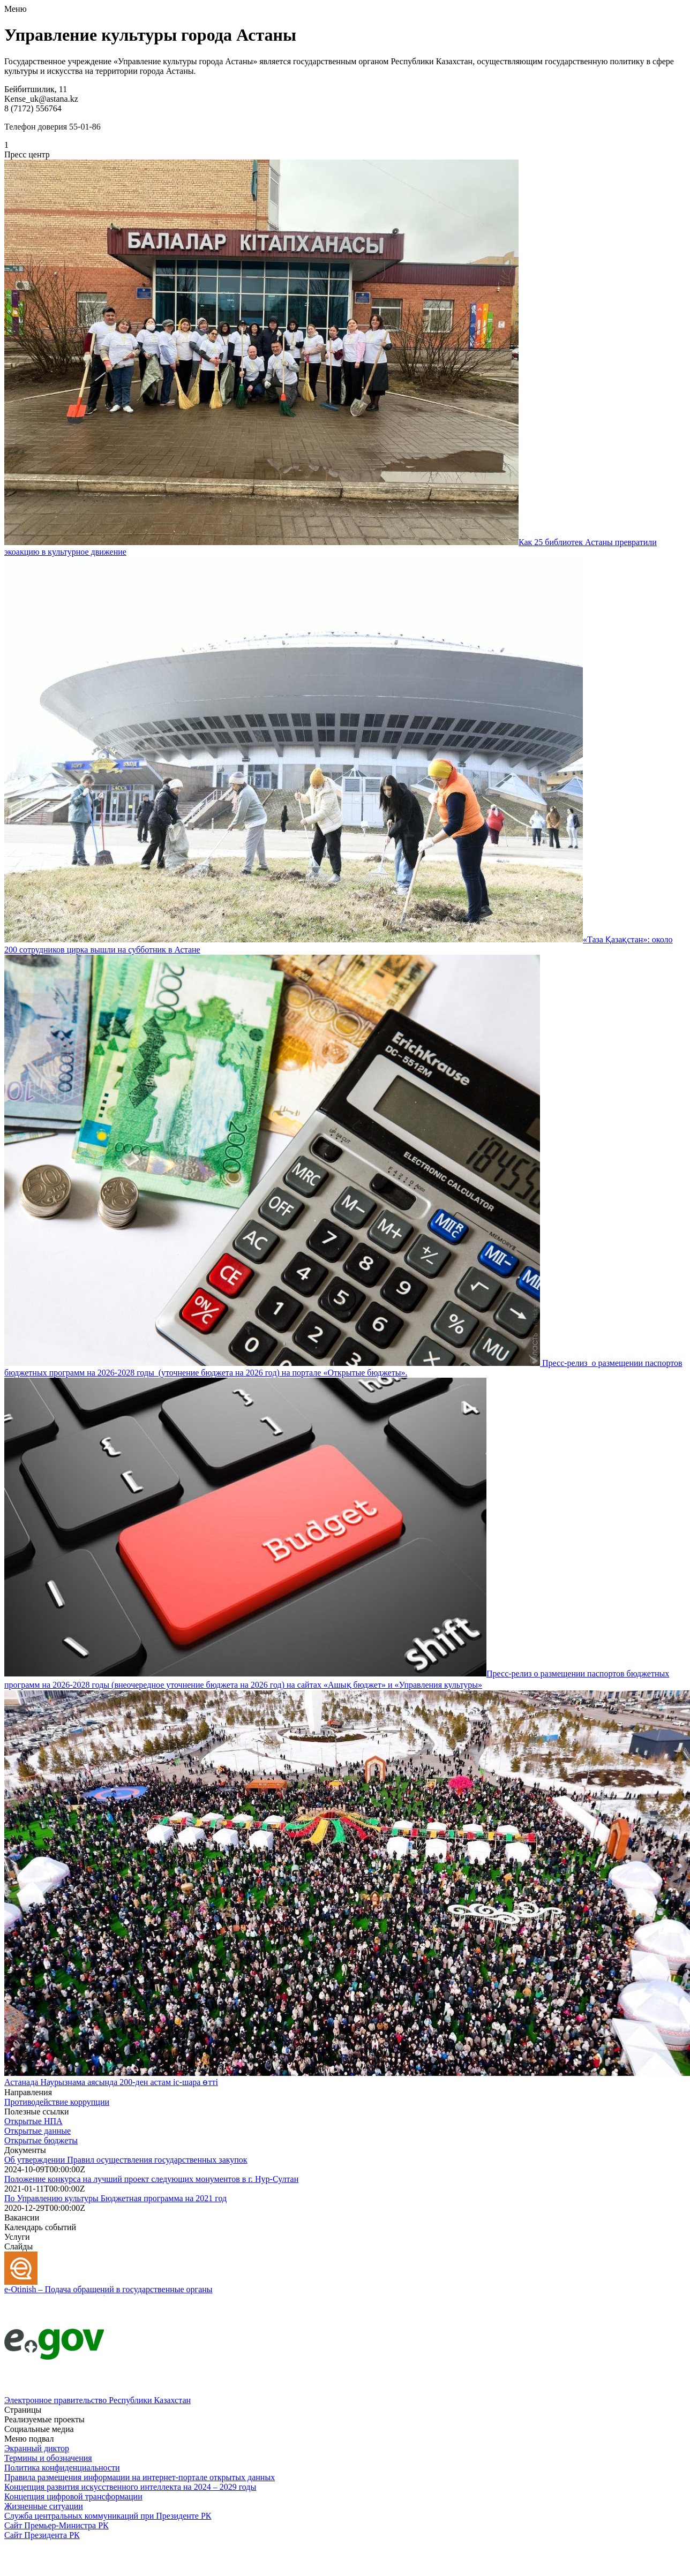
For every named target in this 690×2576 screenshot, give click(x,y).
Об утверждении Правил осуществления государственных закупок (126, 2159)
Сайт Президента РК (42, 2535)
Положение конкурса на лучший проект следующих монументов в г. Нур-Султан (151, 2179)
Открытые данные (37, 2130)
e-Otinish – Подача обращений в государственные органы (108, 2289)
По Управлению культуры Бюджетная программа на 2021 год (115, 2198)
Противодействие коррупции (56, 2101)
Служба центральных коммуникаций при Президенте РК (107, 2515)
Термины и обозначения (48, 2457)
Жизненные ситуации (43, 2506)
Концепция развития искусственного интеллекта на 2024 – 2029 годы (130, 2486)
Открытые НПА (33, 2121)
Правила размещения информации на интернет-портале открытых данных (139, 2477)
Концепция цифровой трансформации (73, 2496)
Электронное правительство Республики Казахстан (97, 2400)
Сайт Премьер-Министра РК (56, 2525)
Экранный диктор (36, 2448)
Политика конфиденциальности (62, 2467)
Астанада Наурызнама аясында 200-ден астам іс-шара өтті (111, 2082)
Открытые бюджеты (41, 2140)
